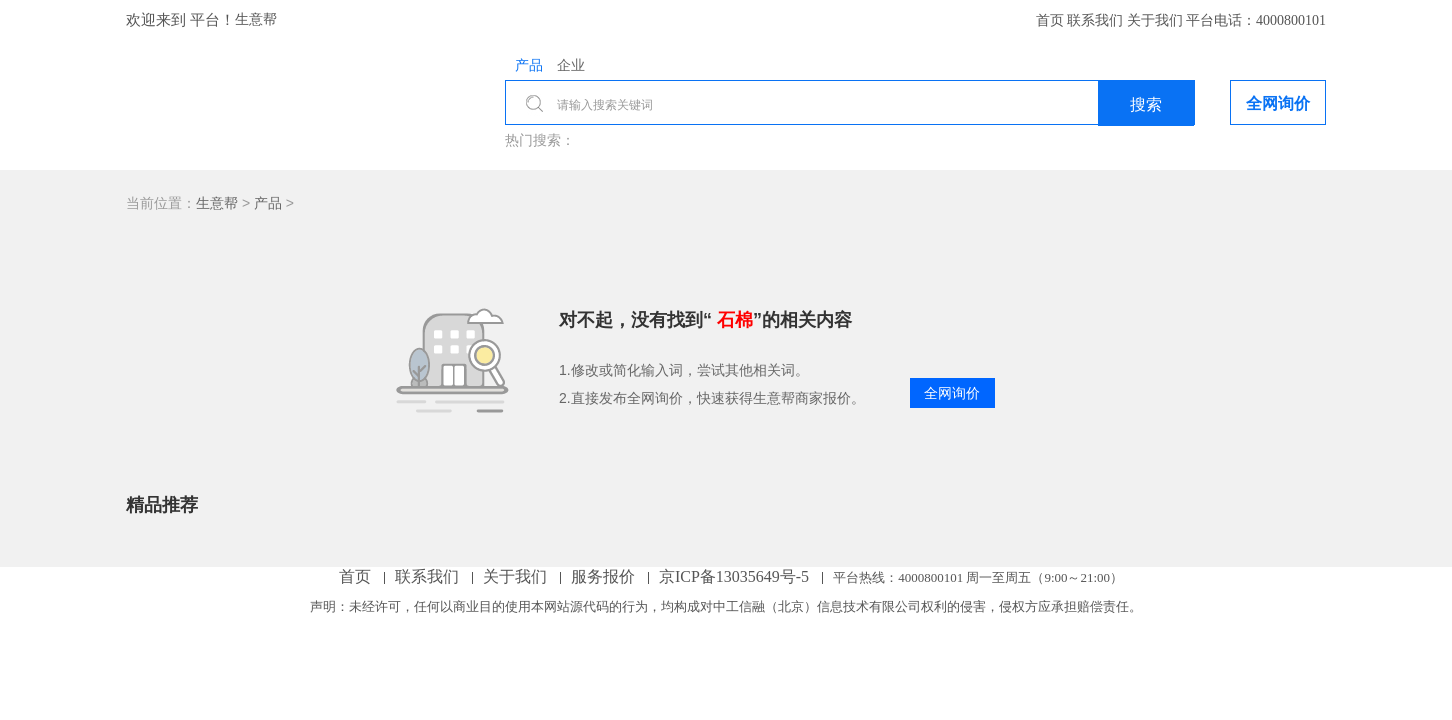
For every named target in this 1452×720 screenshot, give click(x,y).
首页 (1052, 20)
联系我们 (1097, 20)
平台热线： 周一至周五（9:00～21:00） (978, 577)
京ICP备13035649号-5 (736, 576)
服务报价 (605, 576)
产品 (268, 203)
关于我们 (1157, 20)
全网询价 (952, 393)
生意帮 (256, 19)
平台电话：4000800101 (1256, 20)
